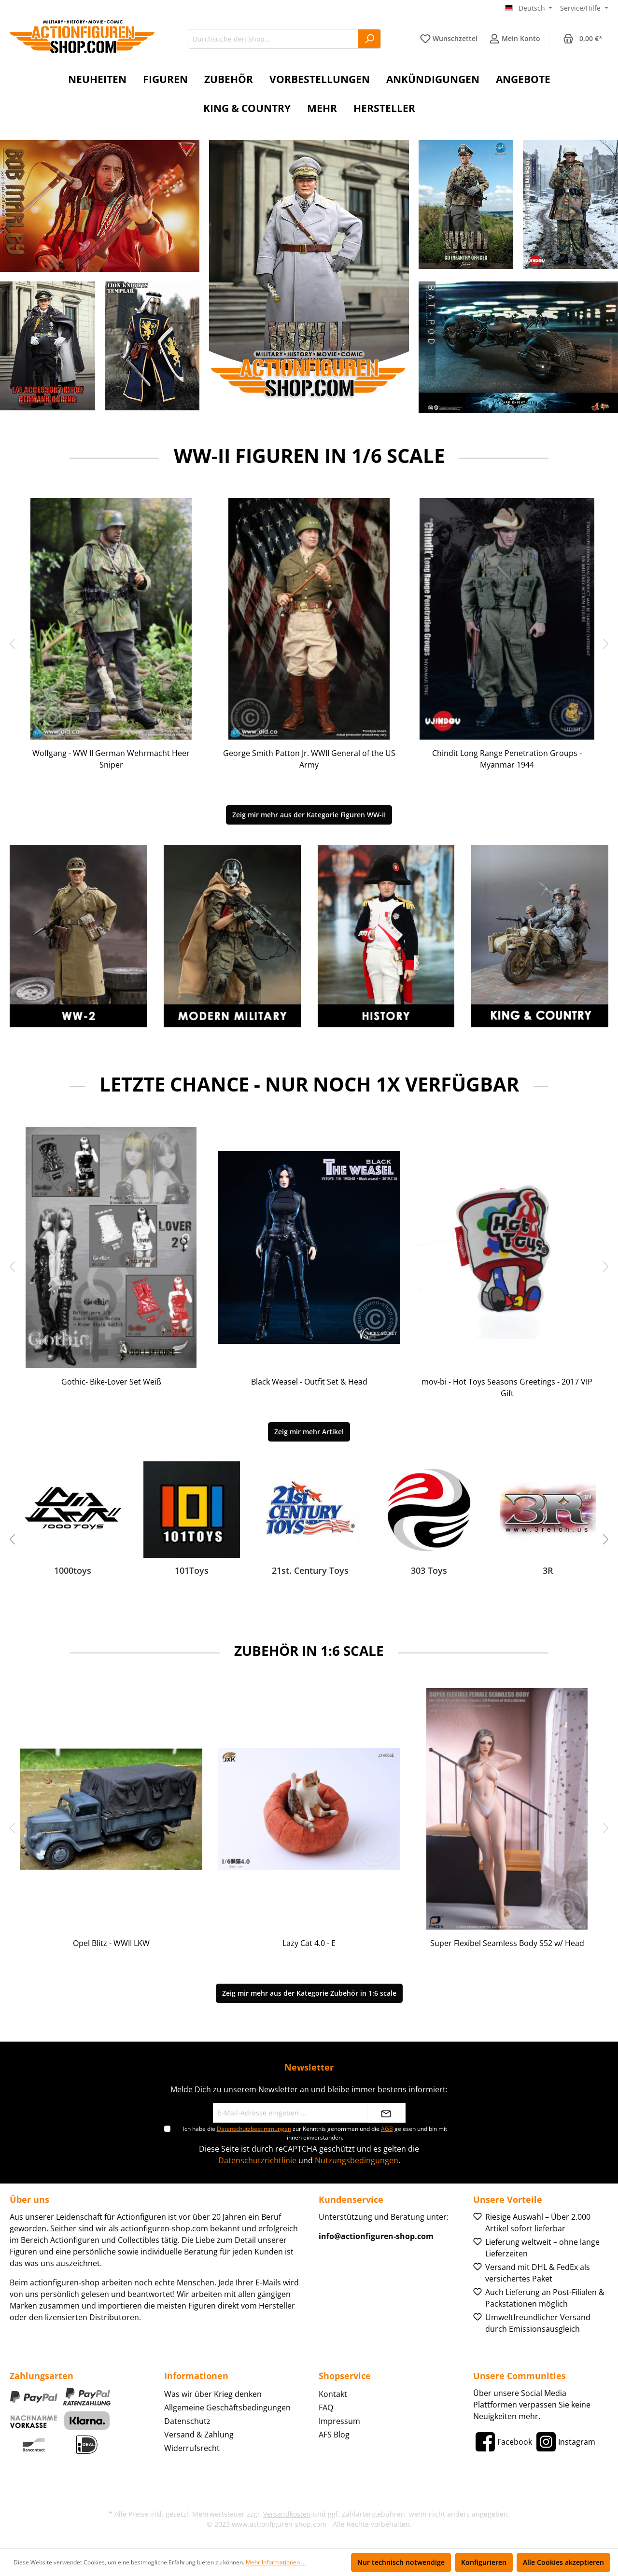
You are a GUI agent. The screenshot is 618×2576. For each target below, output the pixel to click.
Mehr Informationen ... (276, 2562)
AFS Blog (334, 2434)
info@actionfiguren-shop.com (376, 2236)
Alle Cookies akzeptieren (563, 2562)
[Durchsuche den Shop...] (273, 39)
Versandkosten (287, 2514)
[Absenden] (386, 2113)
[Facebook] (502, 2442)
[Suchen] (369, 39)
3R (548, 1570)
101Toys (192, 1570)
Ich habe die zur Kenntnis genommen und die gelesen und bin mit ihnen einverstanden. (315, 2133)
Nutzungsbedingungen (356, 2160)
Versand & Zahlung (199, 2434)
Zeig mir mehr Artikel (309, 1431)
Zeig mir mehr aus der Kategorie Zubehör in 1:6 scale (309, 1993)
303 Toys (429, 1570)
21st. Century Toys (310, 1570)
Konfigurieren (483, 2562)
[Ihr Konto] (514, 38)
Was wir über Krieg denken (213, 2394)
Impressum (339, 2421)
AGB (387, 2129)
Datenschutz (187, 2421)
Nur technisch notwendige (401, 2562)
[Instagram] (564, 2442)
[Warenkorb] (582, 38)
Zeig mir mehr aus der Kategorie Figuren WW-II (309, 814)
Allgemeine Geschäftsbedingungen (227, 2407)
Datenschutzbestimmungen (254, 2129)
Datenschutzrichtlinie (257, 2160)
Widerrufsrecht (192, 2448)
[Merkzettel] (448, 38)
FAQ (326, 2407)
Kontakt (333, 2394)
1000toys (72, 1570)
